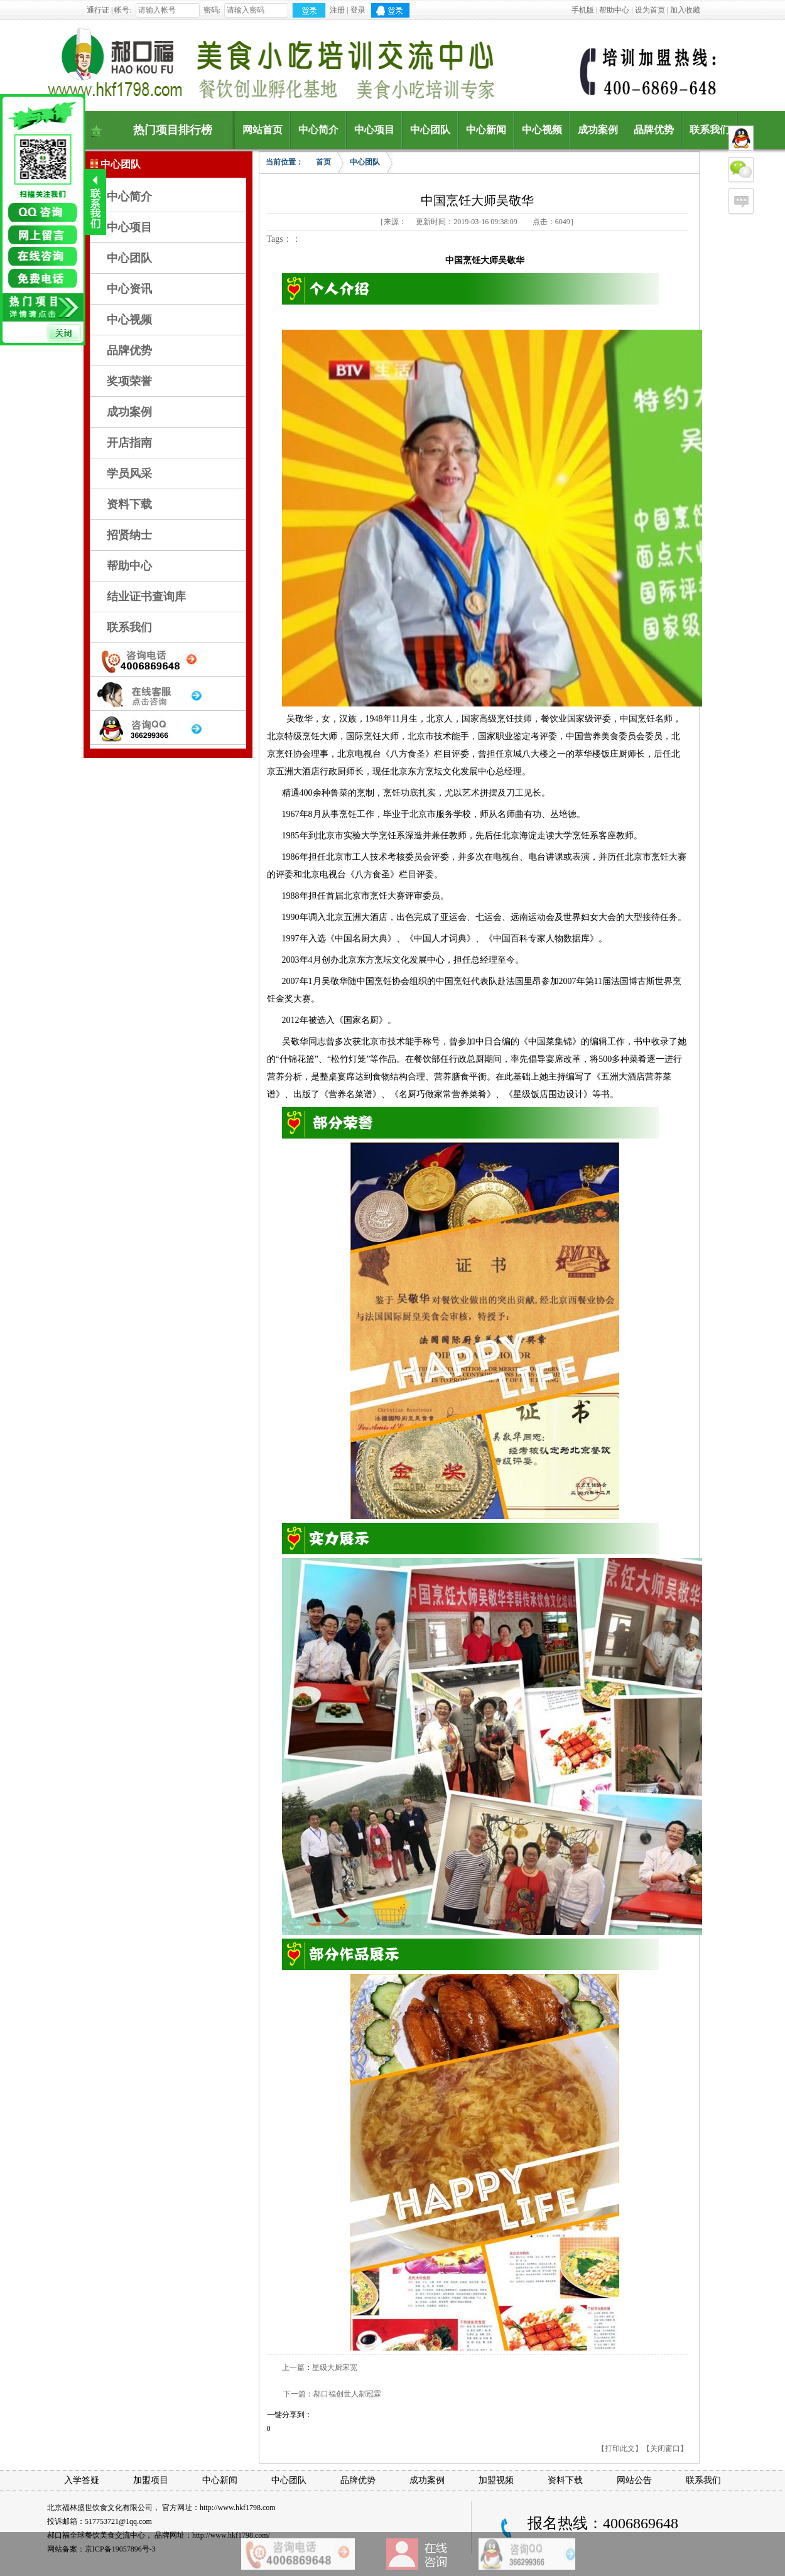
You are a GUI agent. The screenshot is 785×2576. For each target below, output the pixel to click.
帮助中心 (614, 10)
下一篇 (294, 2393)
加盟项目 (150, 2480)
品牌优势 (129, 350)
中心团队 (129, 258)
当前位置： (284, 162)
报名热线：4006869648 (603, 2523)
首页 (323, 162)
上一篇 (293, 2367)
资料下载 (129, 504)
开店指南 (129, 442)
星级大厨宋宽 (334, 2367)
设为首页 (650, 10)
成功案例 (129, 412)
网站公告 (634, 2480)
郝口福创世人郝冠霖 (347, 2393)
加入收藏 (685, 10)
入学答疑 (81, 2480)
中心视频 (129, 319)
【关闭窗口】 (665, 2448)
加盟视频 (496, 2480)
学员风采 (129, 473)
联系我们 (129, 627)
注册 (337, 10)
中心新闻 (219, 2480)
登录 (357, 10)
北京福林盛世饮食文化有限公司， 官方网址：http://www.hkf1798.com (161, 2507)
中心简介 (129, 196)
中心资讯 (129, 289)
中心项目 (129, 227)
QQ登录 (390, 10)
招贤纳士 (129, 535)
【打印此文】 (619, 2448)
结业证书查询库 (146, 596)
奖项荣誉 (129, 381)
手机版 (582, 10)
